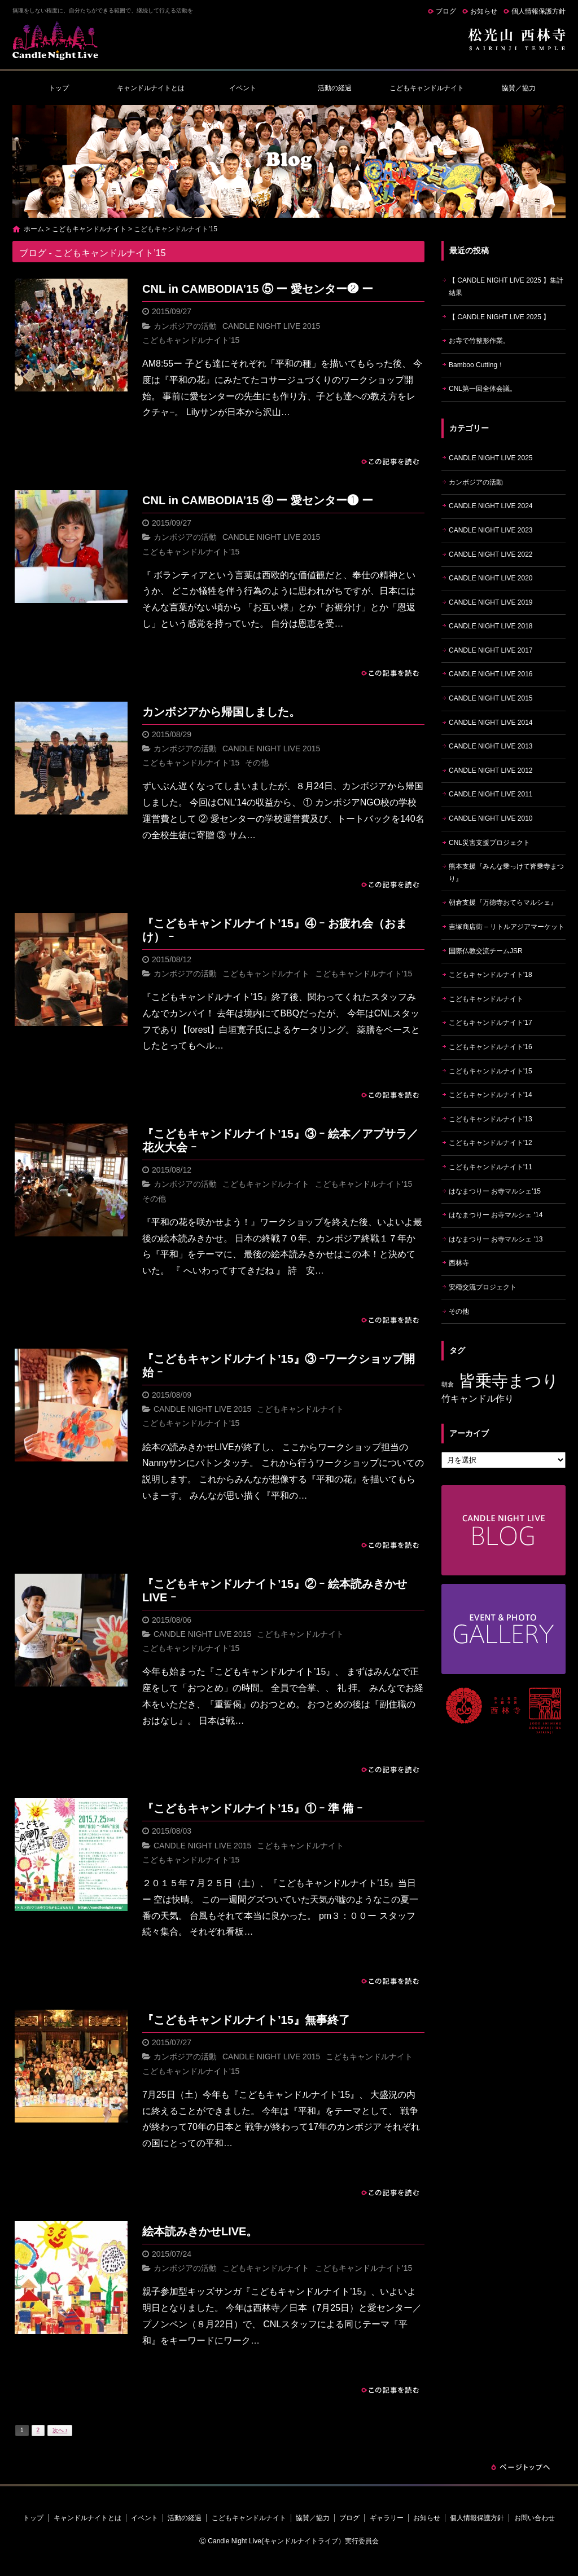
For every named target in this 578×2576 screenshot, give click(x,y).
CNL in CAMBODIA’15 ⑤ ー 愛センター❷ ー (257, 289)
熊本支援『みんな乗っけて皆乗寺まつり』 (506, 872)
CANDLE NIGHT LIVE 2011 (491, 794)
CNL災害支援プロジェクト (489, 843)
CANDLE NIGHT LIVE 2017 (491, 650)
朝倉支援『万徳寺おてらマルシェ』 (503, 902)
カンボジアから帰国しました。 (221, 712)
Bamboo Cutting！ (476, 365)
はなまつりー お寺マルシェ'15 (495, 1191)
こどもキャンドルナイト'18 (490, 975)
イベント (242, 88)
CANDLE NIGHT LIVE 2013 (491, 746)
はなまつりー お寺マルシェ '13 (495, 1239)
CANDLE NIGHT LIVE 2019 (491, 602)
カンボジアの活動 (185, 326)
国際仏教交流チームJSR (486, 951)
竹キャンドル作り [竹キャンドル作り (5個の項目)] (477, 1398)
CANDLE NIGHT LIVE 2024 (491, 506)
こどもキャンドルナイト (426, 88)
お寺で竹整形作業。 (479, 341)
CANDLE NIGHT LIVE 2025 (491, 458)
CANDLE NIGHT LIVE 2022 (491, 554)
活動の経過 (335, 88)
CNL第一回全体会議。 (482, 389)
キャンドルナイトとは (151, 88)
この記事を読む (390, 461)
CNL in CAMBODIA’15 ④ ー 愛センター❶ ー (257, 500)
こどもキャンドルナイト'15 (190, 340)
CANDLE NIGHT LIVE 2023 (491, 530)
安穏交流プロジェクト (482, 1287)
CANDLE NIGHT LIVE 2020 (491, 578)
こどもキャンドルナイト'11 (490, 1167)
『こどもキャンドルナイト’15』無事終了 (246, 2020)
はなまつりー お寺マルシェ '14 (495, 1215)
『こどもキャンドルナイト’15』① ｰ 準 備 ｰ (252, 1808)
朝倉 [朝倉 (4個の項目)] (447, 1384)
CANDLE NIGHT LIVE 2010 (491, 818)
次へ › (59, 2430)
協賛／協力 (519, 88)
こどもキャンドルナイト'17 (490, 1023)
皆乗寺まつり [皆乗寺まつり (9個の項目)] (509, 1380)
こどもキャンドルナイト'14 (490, 1095)
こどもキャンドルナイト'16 (490, 1047)
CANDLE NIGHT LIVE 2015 (271, 326)
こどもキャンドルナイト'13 (490, 1119)
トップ (59, 88)
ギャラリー (387, 2518)
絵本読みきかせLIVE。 (199, 2231)
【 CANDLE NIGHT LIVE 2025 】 (499, 317)
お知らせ (483, 11)
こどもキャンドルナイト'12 (490, 1143)
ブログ (446, 11)
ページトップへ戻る (520, 2467)
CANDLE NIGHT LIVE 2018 (491, 626)
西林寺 (459, 1263)
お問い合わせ (534, 2518)
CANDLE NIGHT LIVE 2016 (491, 674)
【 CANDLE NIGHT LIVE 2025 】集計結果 (506, 286)
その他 (257, 762)
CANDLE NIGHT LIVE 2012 (491, 770)
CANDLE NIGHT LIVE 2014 (491, 722)
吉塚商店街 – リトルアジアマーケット (506, 927)
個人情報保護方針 (538, 11)
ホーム (34, 229)
